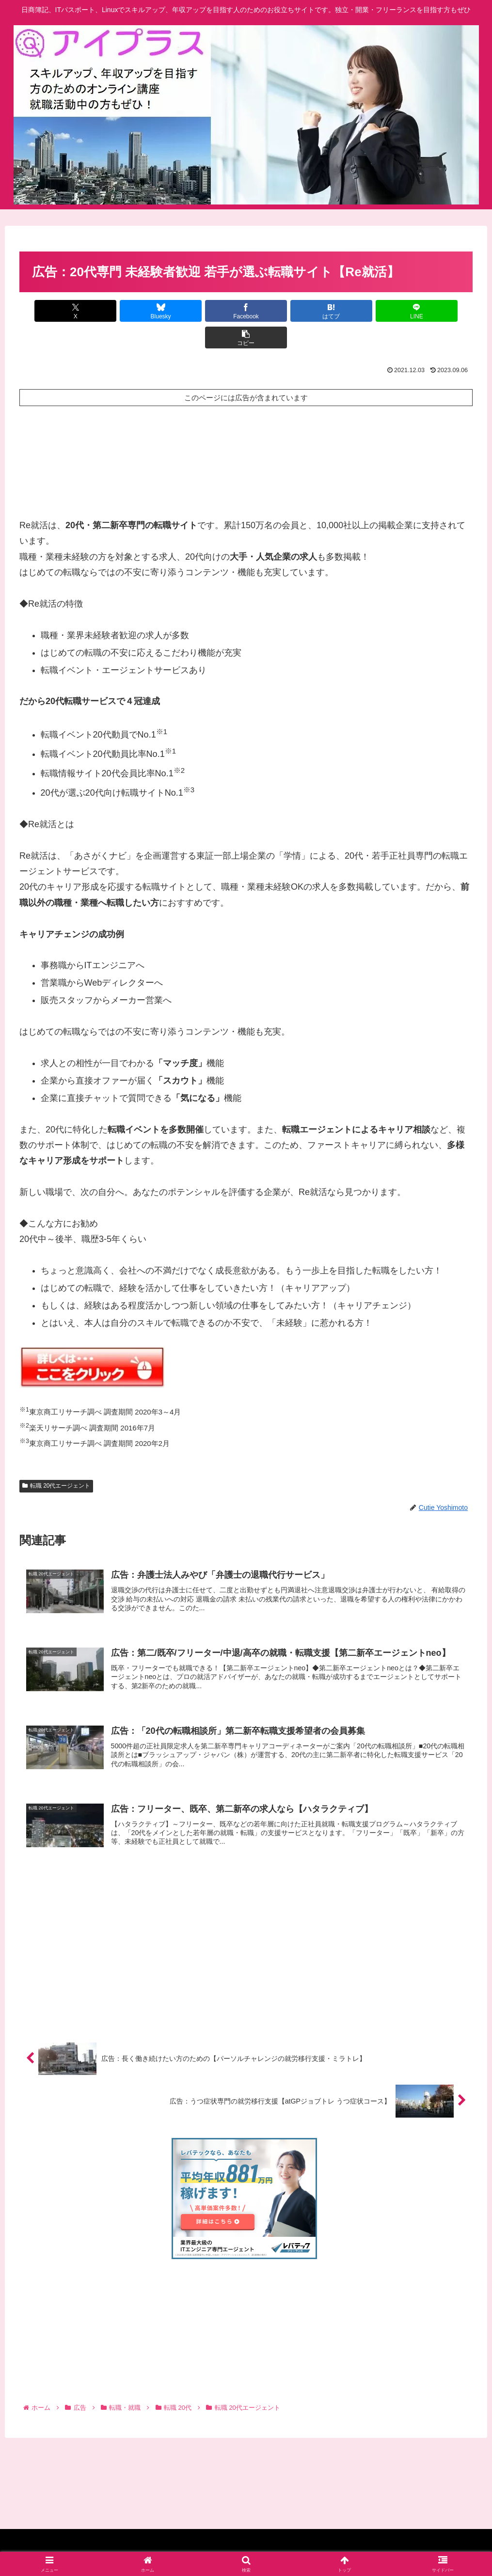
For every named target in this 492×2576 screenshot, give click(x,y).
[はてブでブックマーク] (284, 311)
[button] (436, 311)
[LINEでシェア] (360, 311)
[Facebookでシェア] (208, 311)
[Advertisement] (246, 417)
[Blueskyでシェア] (131, 311)
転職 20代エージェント (56, 1459)
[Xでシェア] (55, 311)
